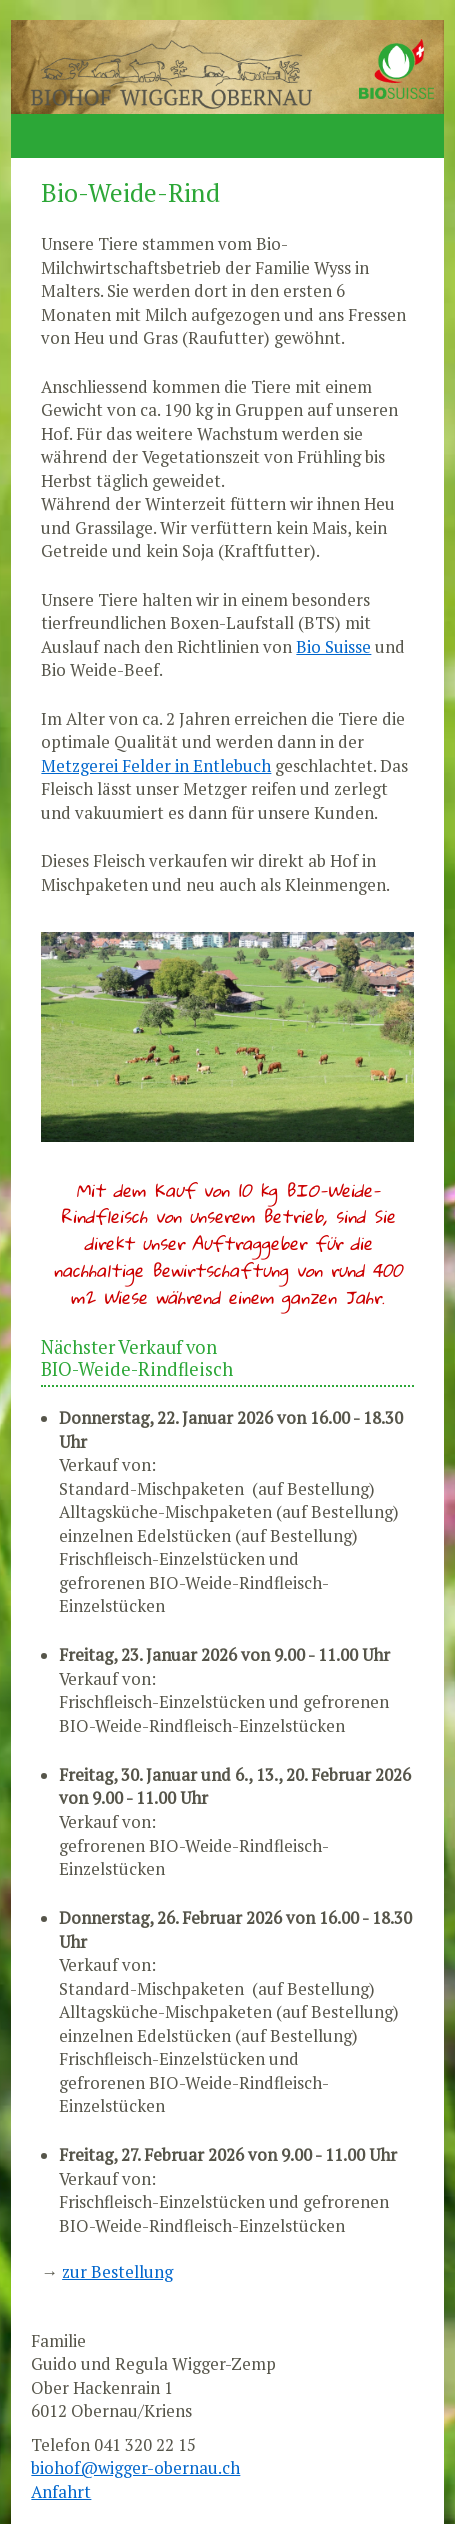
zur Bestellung (117, 2272)
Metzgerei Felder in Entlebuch (156, 766)
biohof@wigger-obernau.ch (135, 2468)
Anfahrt (61, 2492)
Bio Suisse (333, 647)
